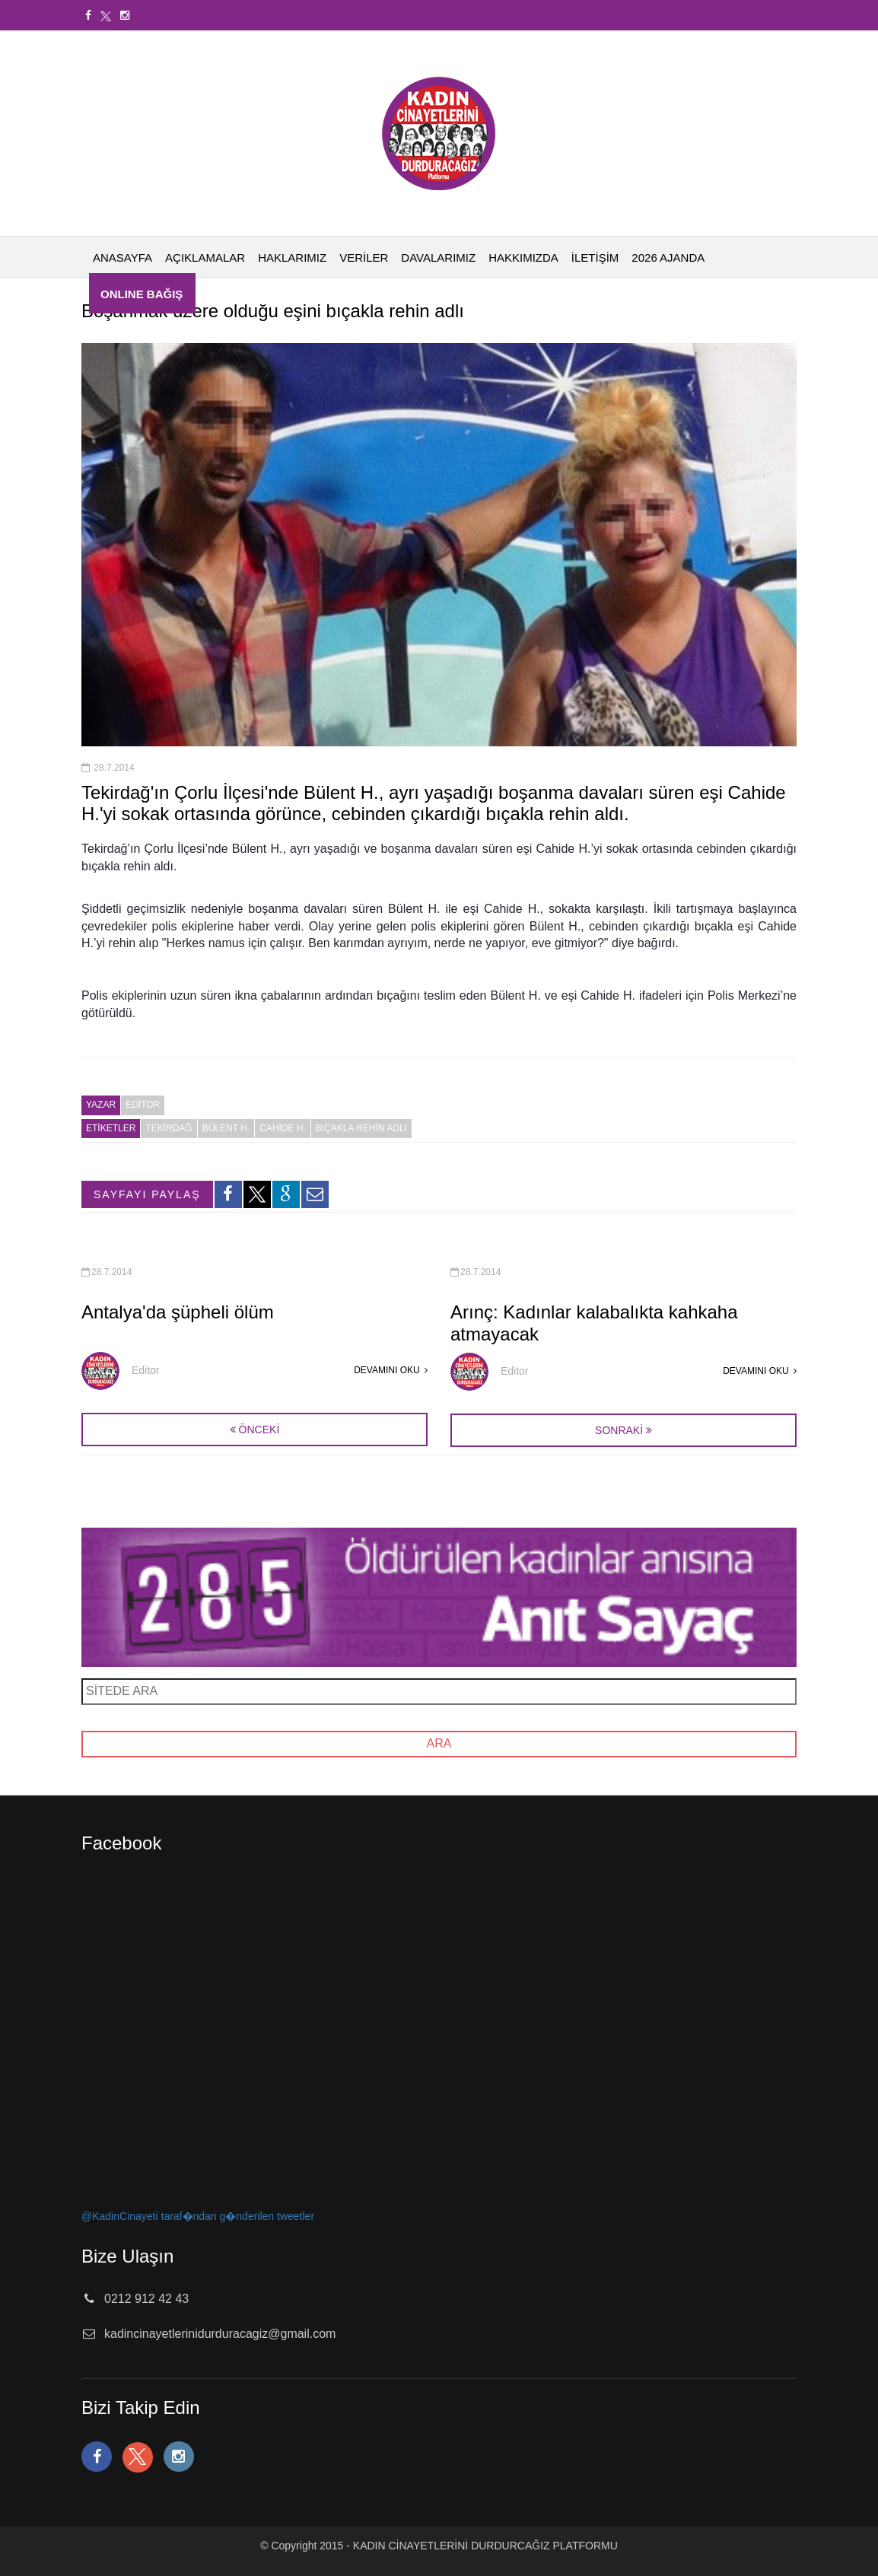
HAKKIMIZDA (523, 257)
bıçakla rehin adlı (361, 1128)
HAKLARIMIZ (292, 257)
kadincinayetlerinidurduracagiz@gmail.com (220, 2333)
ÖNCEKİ (255, 1429)
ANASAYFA (122, 257)
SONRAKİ (619, 1430)
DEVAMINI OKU (391, 1370)
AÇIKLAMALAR (205, 257)
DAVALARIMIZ (438, 257)
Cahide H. (282, 1128)
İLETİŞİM (595, 257)
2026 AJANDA (668, 257)
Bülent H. (226, 1128)
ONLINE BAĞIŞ (141, 294)
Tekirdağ (168, 1128)
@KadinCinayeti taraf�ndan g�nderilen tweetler (197, 2216)
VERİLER (363, 257)
